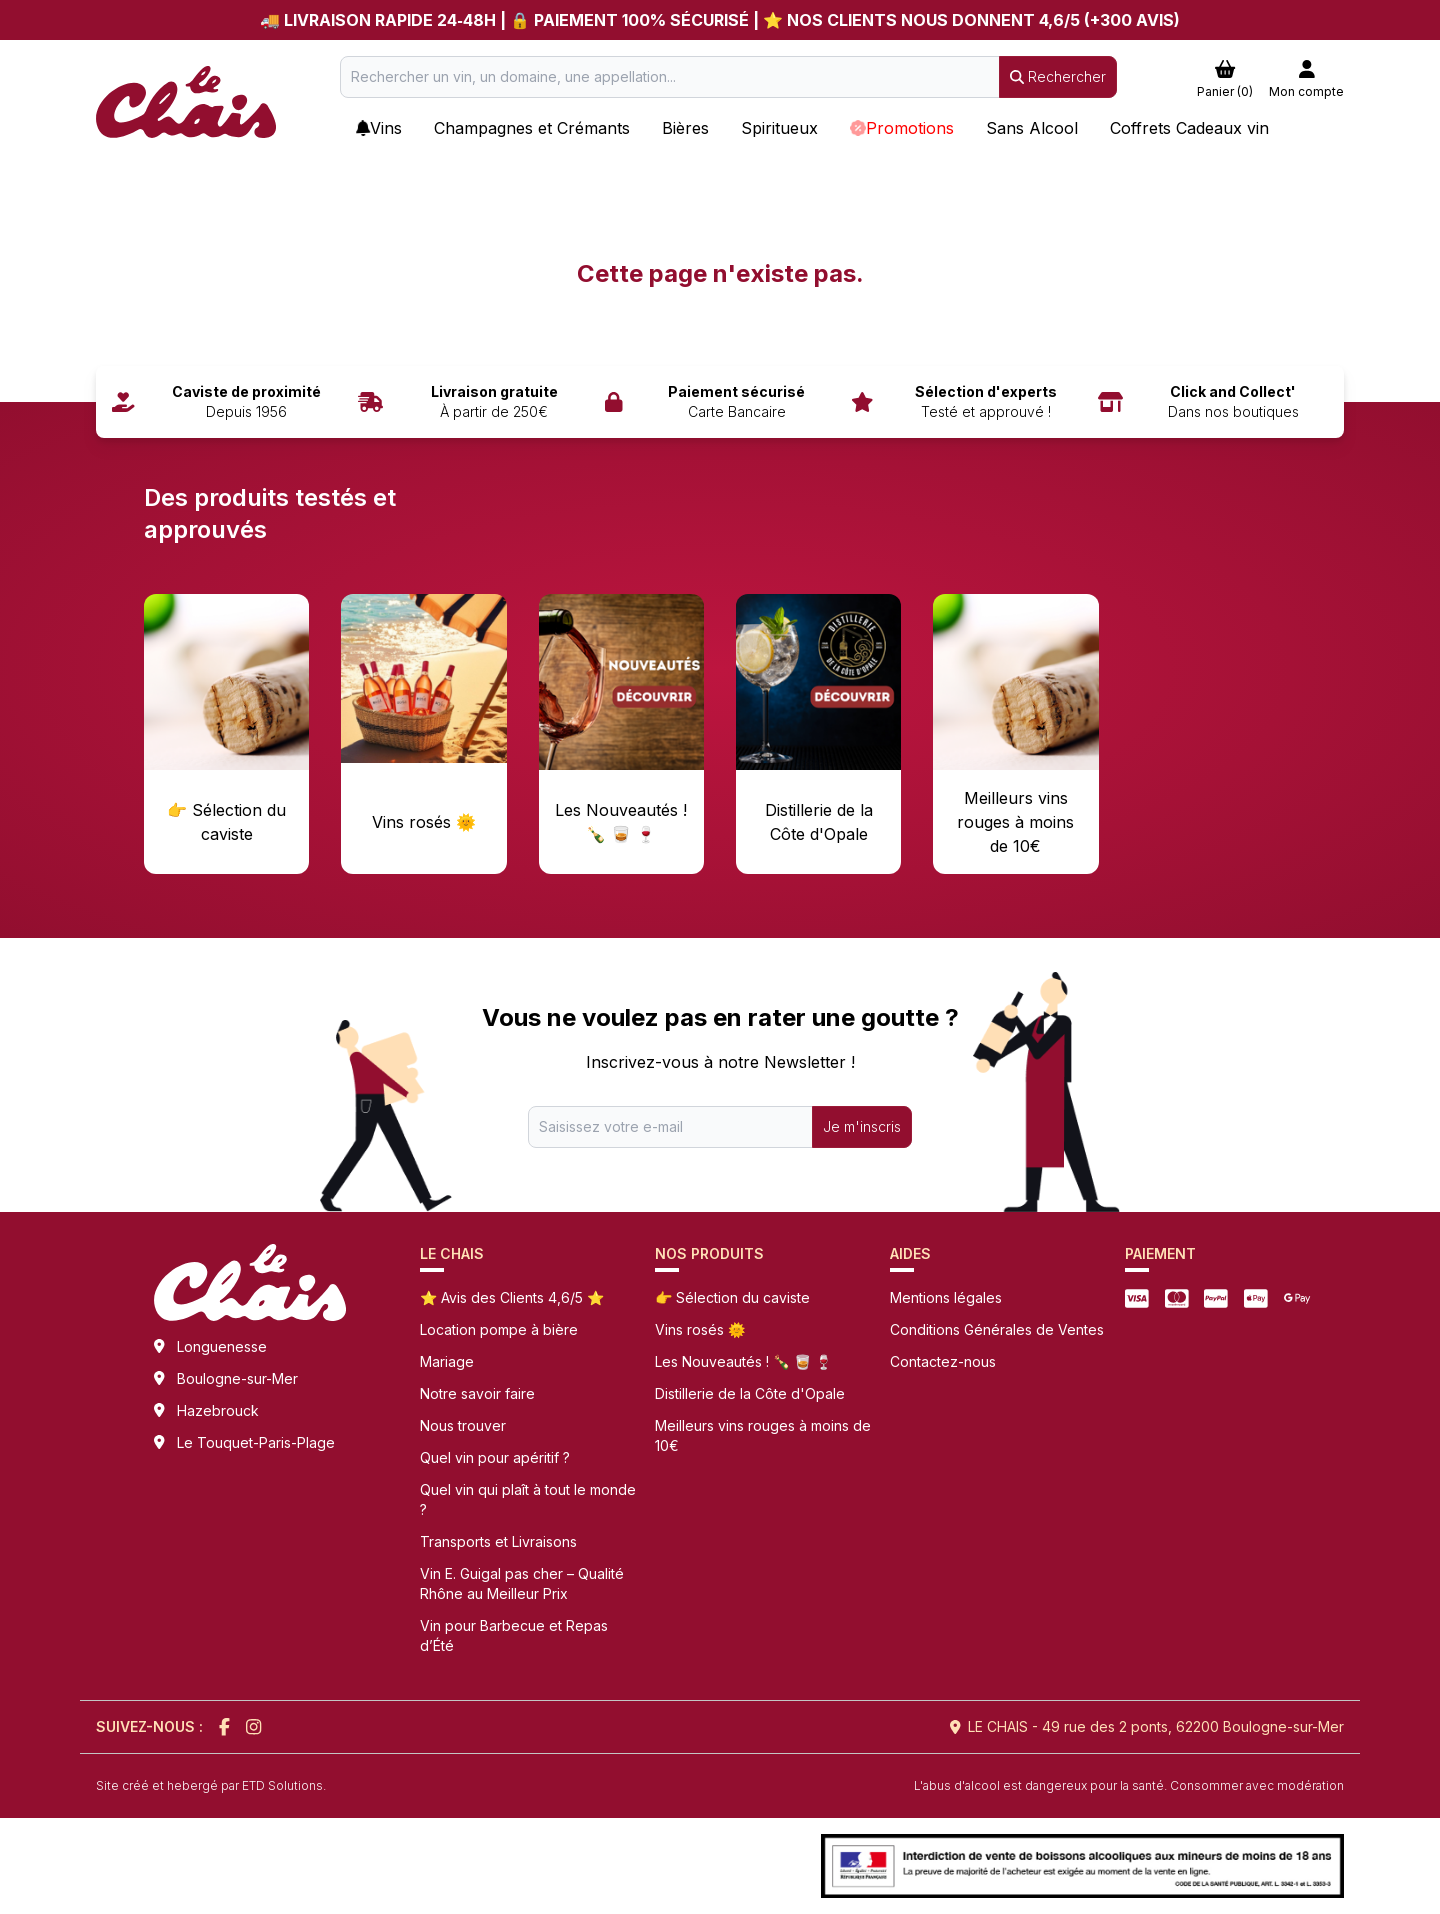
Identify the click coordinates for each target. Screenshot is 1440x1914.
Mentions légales (946, 1297)
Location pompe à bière (499, 1329)
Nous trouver (463, 1425)
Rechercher (1058, 76)
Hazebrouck (218, 1410)
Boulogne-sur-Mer (237, 1378)
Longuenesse (222, 1346)
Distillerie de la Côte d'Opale (750, 1393)
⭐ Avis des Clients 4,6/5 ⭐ (512, 1297)
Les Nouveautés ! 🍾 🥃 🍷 (743, 1361)
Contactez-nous (943, 1361)
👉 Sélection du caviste (732, 1297)
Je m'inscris (862, 1126)
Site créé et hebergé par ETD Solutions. (211, 1785)
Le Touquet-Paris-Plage (256, 1442)
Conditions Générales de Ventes (997, 1329)
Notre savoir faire (477, 1393)
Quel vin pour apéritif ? (495, 1457)
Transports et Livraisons (498, 1541)
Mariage (447, 1361)
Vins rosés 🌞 (700, 1329)
